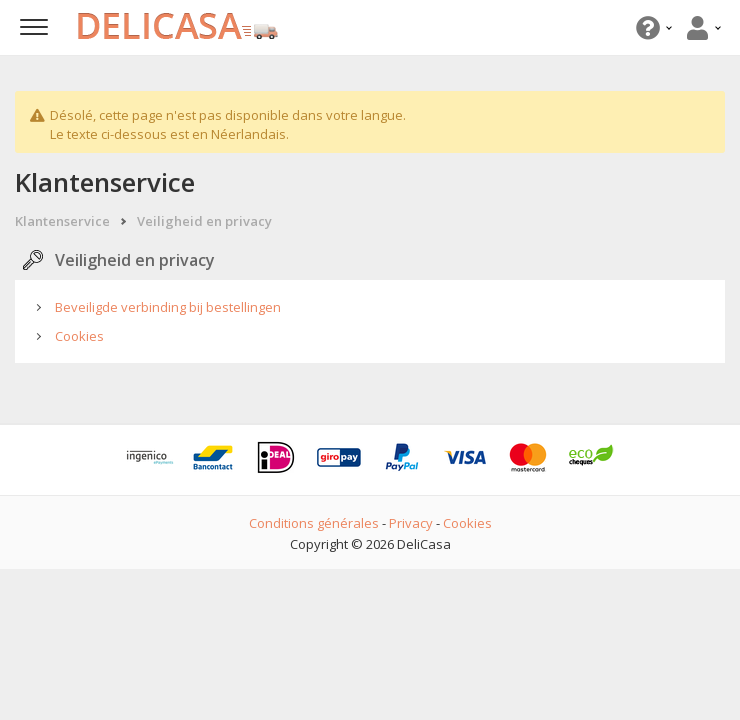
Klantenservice (62, 221)
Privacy (411, 523)
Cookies (79, 336)
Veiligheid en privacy (204, 221)
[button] (651, 27)
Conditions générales (314, 523)
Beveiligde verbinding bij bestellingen (168, 307)
